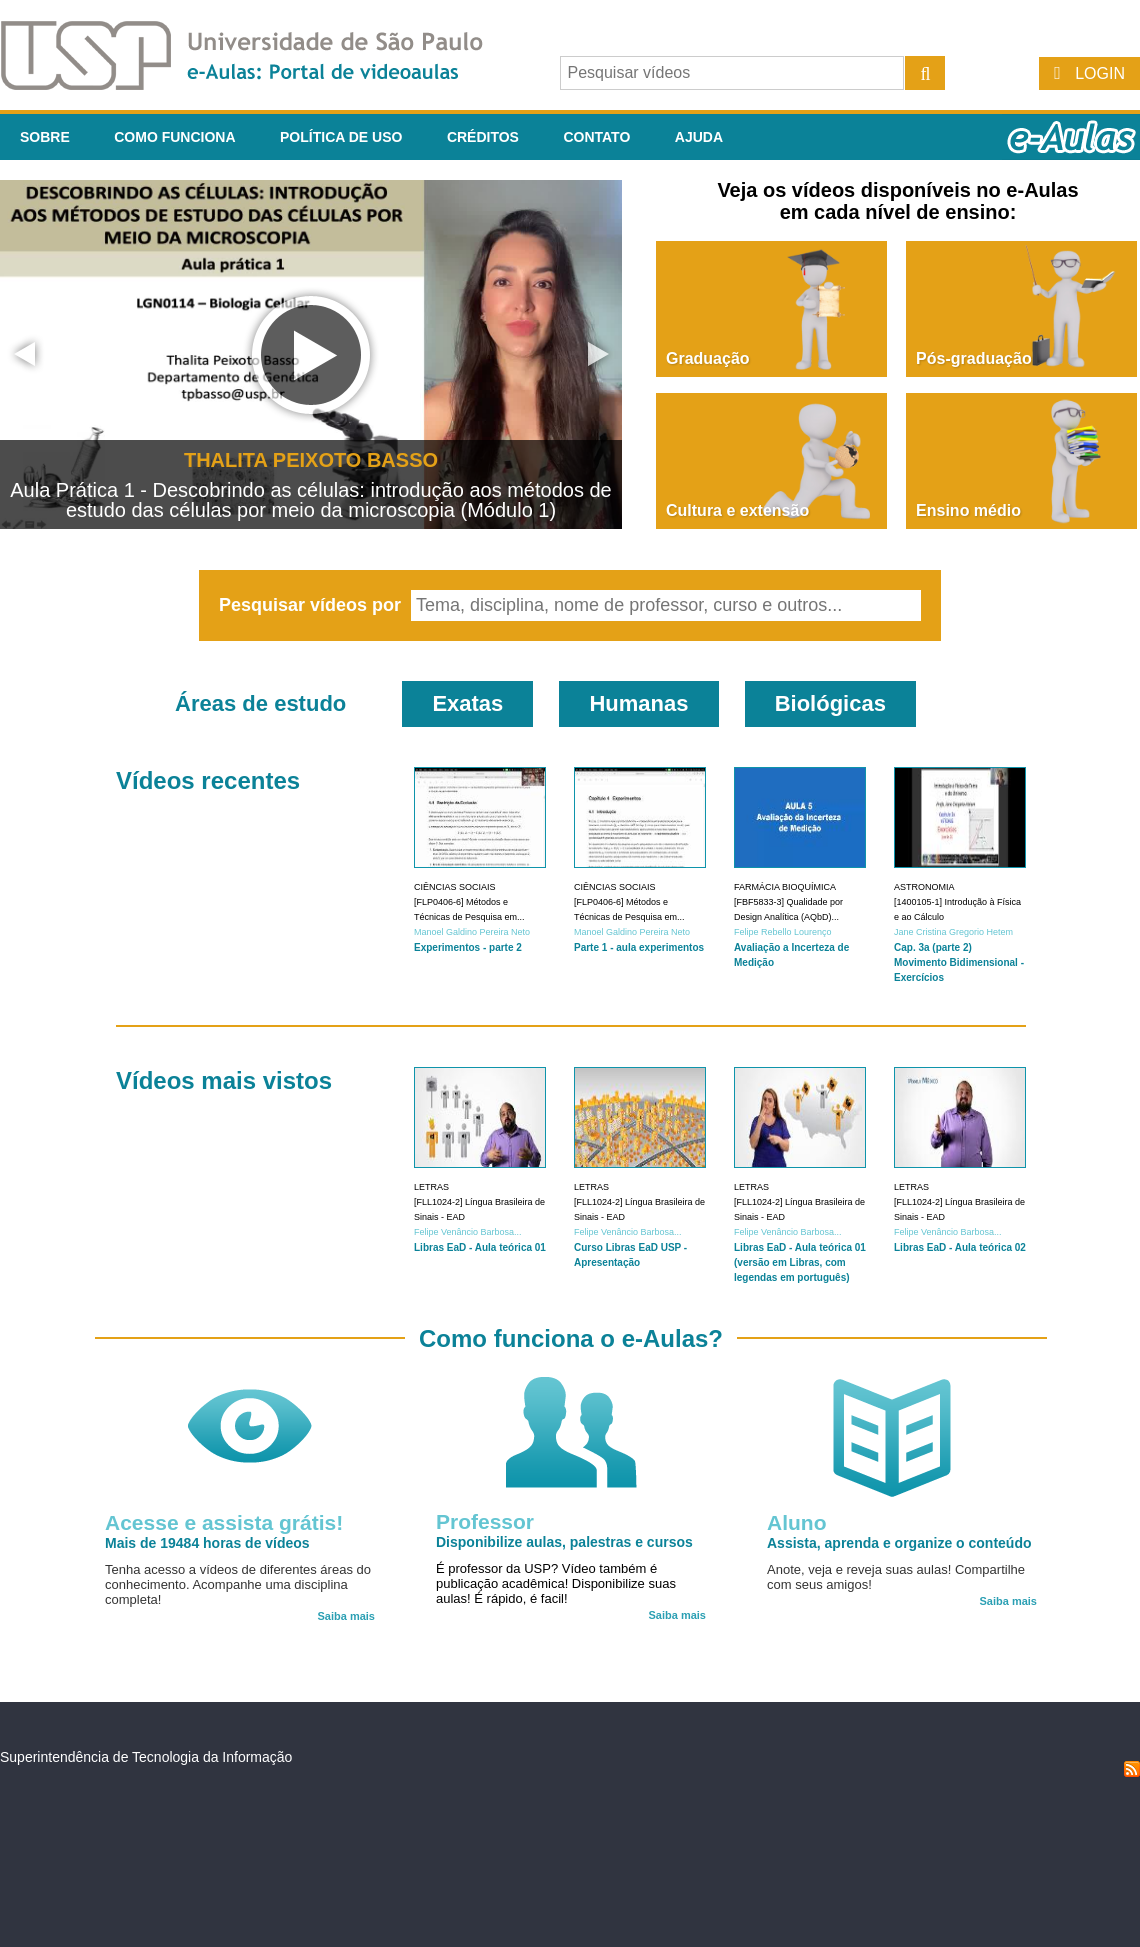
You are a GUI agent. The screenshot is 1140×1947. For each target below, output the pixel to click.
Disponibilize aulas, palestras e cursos (564, 1542)
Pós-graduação (974, 358)
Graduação (708, 358)
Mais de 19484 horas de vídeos (207, 1543)
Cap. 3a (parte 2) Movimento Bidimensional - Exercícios (959, 962)
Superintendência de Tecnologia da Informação (146, 1757)
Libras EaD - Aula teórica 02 (960, 1247)
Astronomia (924, 887)
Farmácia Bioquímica (785, 887)
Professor (485, 1521)
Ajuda (699, 137)
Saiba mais (346, 1616)
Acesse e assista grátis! (224, 1522)
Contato (596, 137)
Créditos (483, 137)
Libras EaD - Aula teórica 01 (480, 1247)
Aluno (796, 1522)
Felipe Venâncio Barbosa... (468, 1232)
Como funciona (174, 137)
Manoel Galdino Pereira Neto (472, 932)
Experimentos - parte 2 (468, 947)
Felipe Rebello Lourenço (783, 932)
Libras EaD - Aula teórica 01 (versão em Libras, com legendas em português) (800, 1262)
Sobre (45, 137)
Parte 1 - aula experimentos (639, 947)
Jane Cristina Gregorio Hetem (953, 932)
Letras (431, 1187)
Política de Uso (341, 137)
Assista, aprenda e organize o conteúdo (899, 1543)
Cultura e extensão (737, 510)
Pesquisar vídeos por (312, 605)
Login (1100, 73)
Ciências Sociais (455, 887)
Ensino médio (968, 510)
